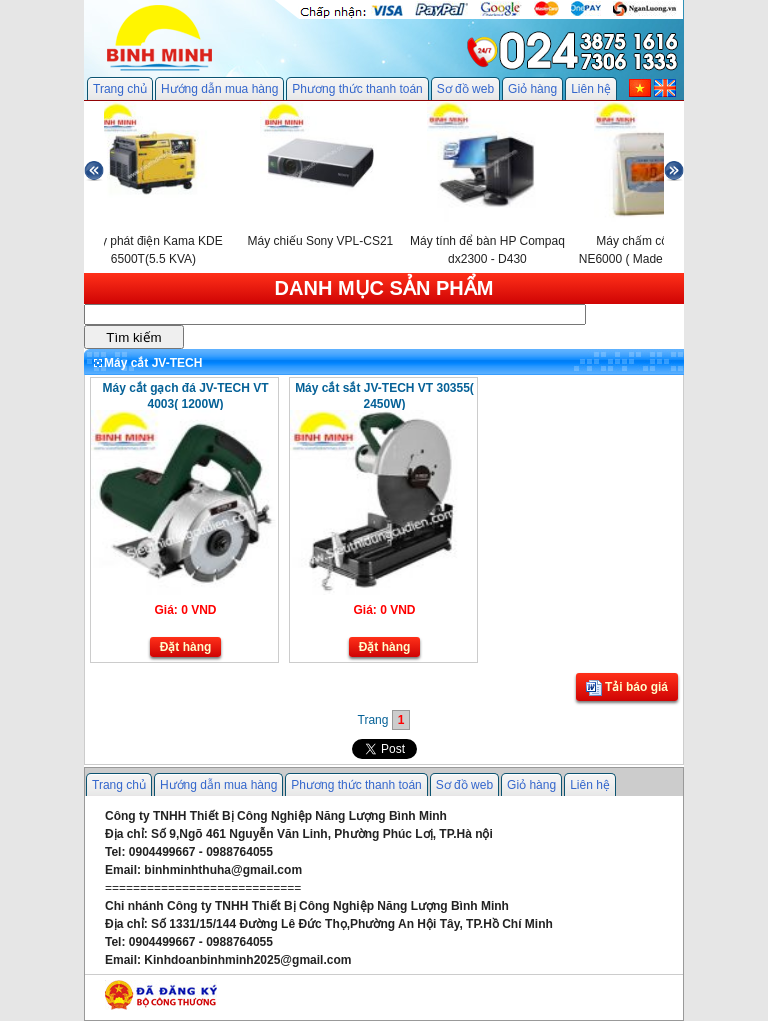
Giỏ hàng (532, 89)
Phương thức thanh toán (357, 89)
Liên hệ (591, 89)
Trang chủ (120, 89)
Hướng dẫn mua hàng (219, 89)
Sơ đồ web (465, 89)
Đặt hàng (186, 647)
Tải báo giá (627, 688)
